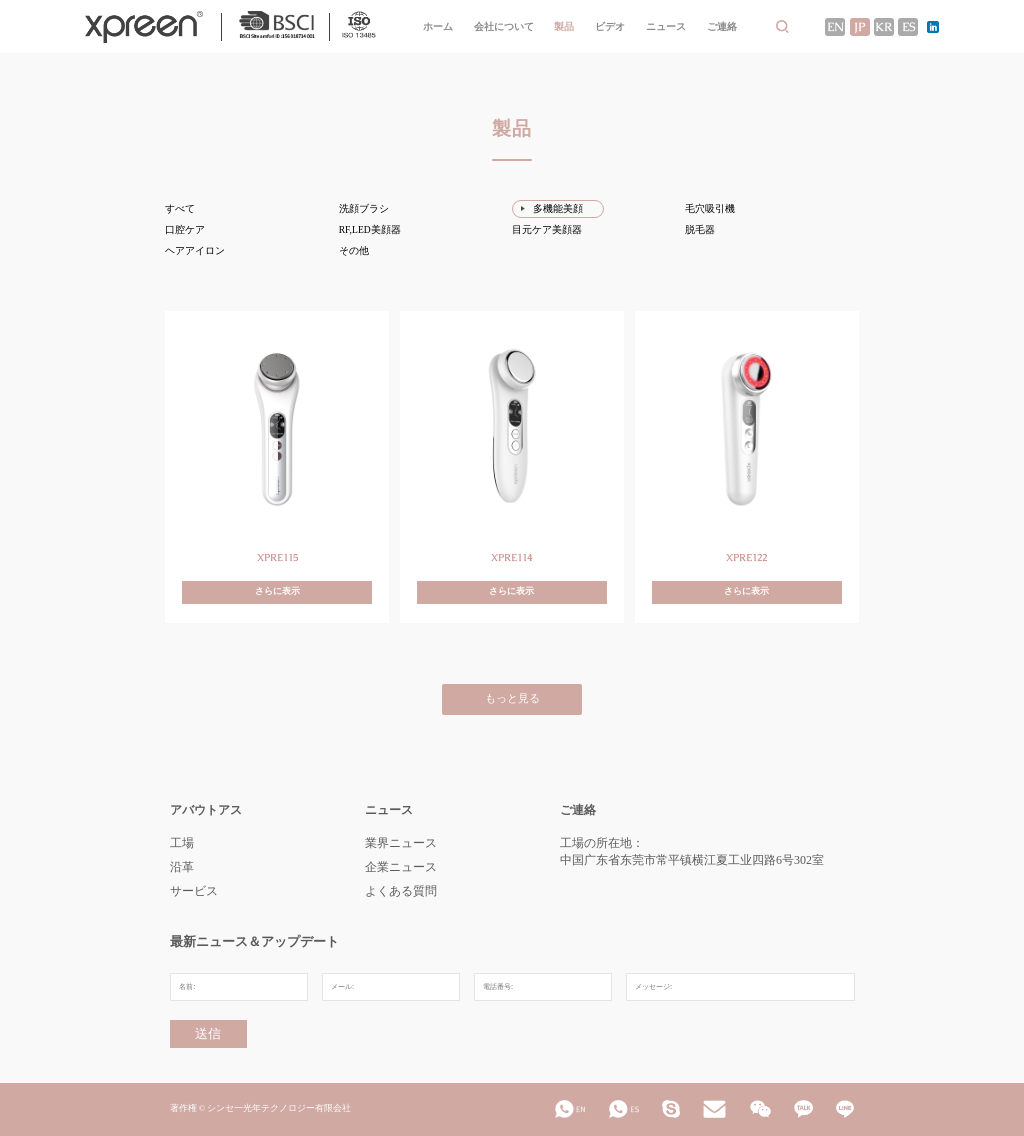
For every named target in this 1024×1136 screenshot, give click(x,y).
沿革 (182, 867)
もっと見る (512, 698)
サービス (194, 891)
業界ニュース (401, 843)
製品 (564, 26)
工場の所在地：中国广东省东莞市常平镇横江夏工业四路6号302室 (692, 851)
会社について (504, 26)
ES (908, 27)
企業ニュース (401, 867)
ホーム (438, 26)
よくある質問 (401, 891)
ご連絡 (722, 26)
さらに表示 (277, 591)
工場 (182, 843)
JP (859, 27)
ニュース (666, 26)
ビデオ (610, 26)
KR (883, 27)
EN (835, 27)
